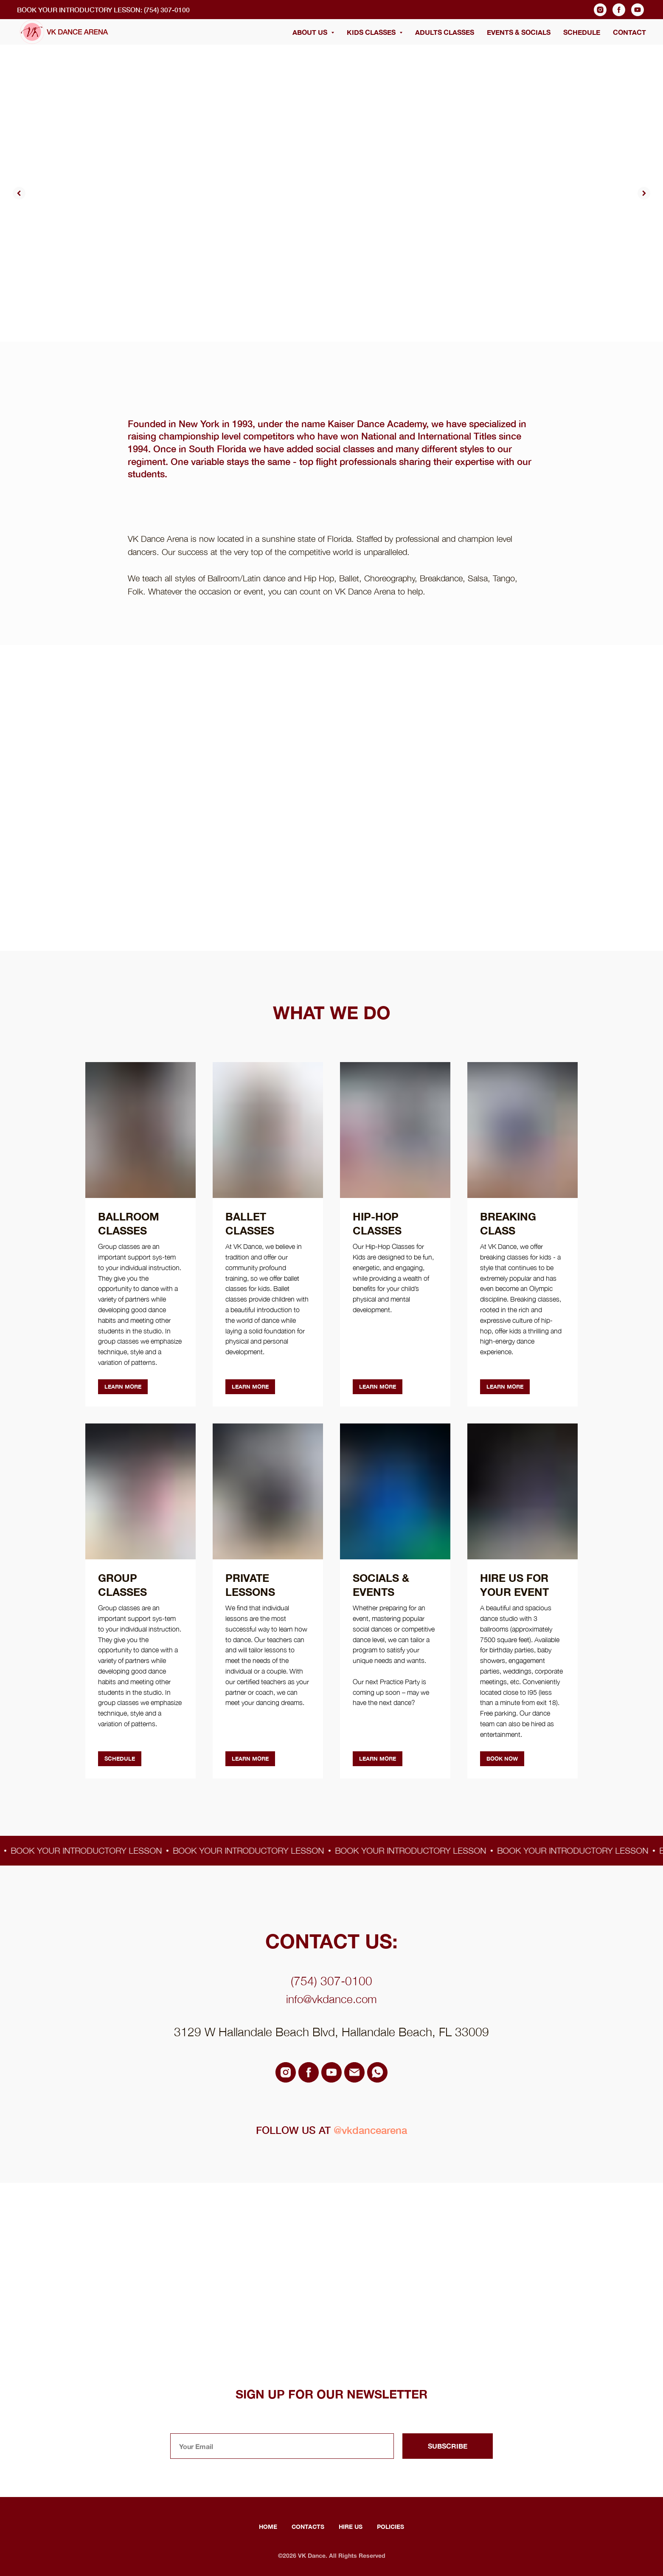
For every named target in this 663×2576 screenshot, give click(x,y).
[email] (354, 2072)
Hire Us (350, 2526)
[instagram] (600, 9)
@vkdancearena (370, 2130)
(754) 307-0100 (331, 1981)
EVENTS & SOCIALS (519, 32)
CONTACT (629, 32)
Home (268, 2526)
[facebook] (618, 9)
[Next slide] (644, 193)
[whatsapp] (377, 2072)
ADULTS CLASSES (444, 32)
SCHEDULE (581, 32)
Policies (390, 2526)
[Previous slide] (19, 193)
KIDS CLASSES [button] (372, 32)
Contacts (308, 2526)
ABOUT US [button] (310, 32)
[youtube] (637, 9)
